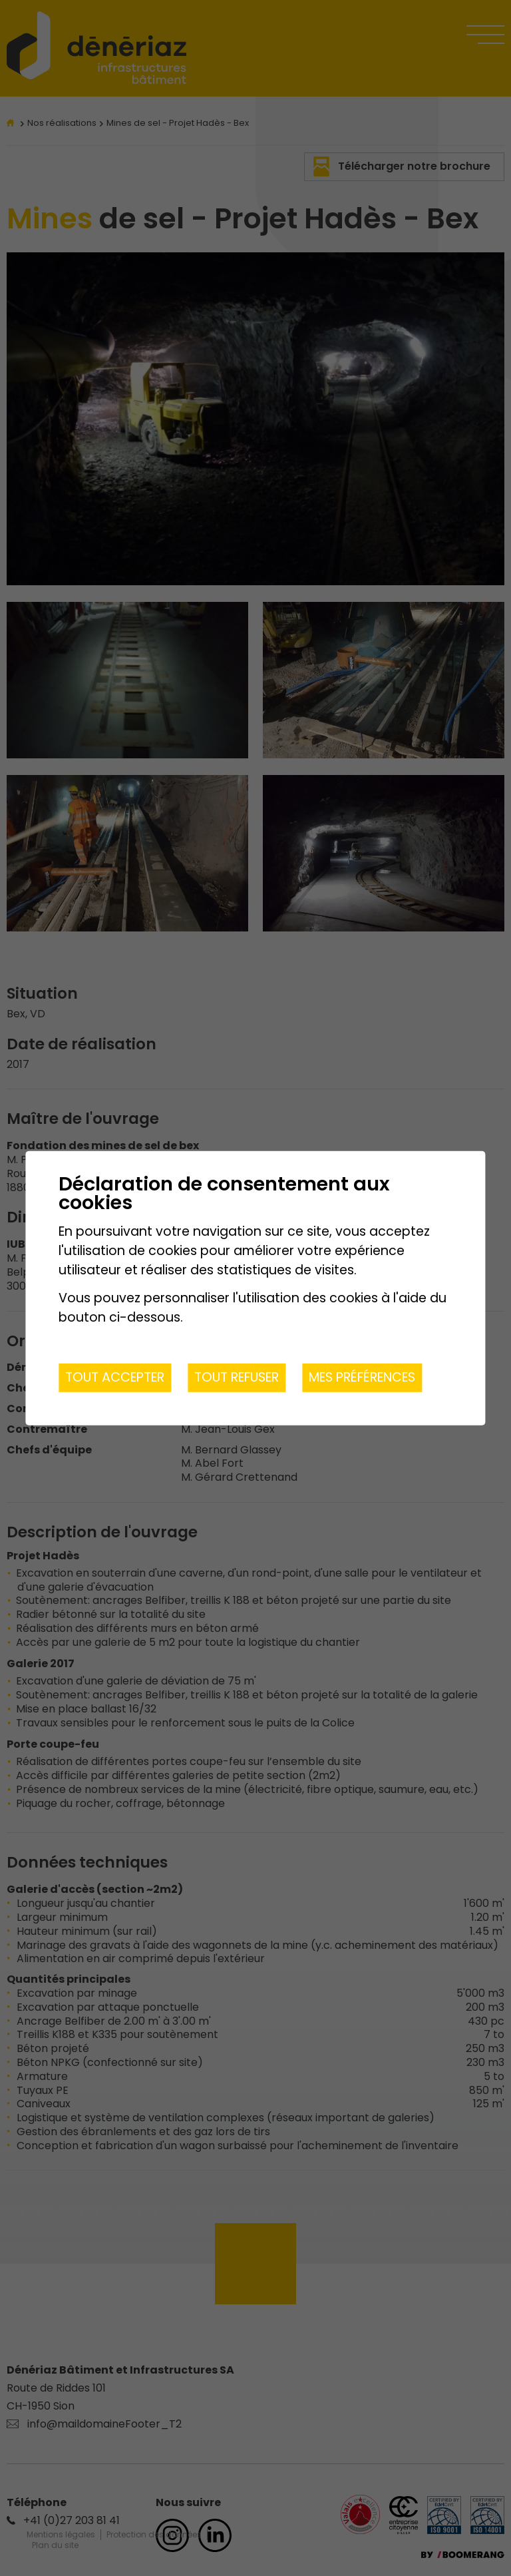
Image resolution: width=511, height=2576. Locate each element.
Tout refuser (236, 1377)
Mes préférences (362, 1377)
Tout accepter (114, 1377)
